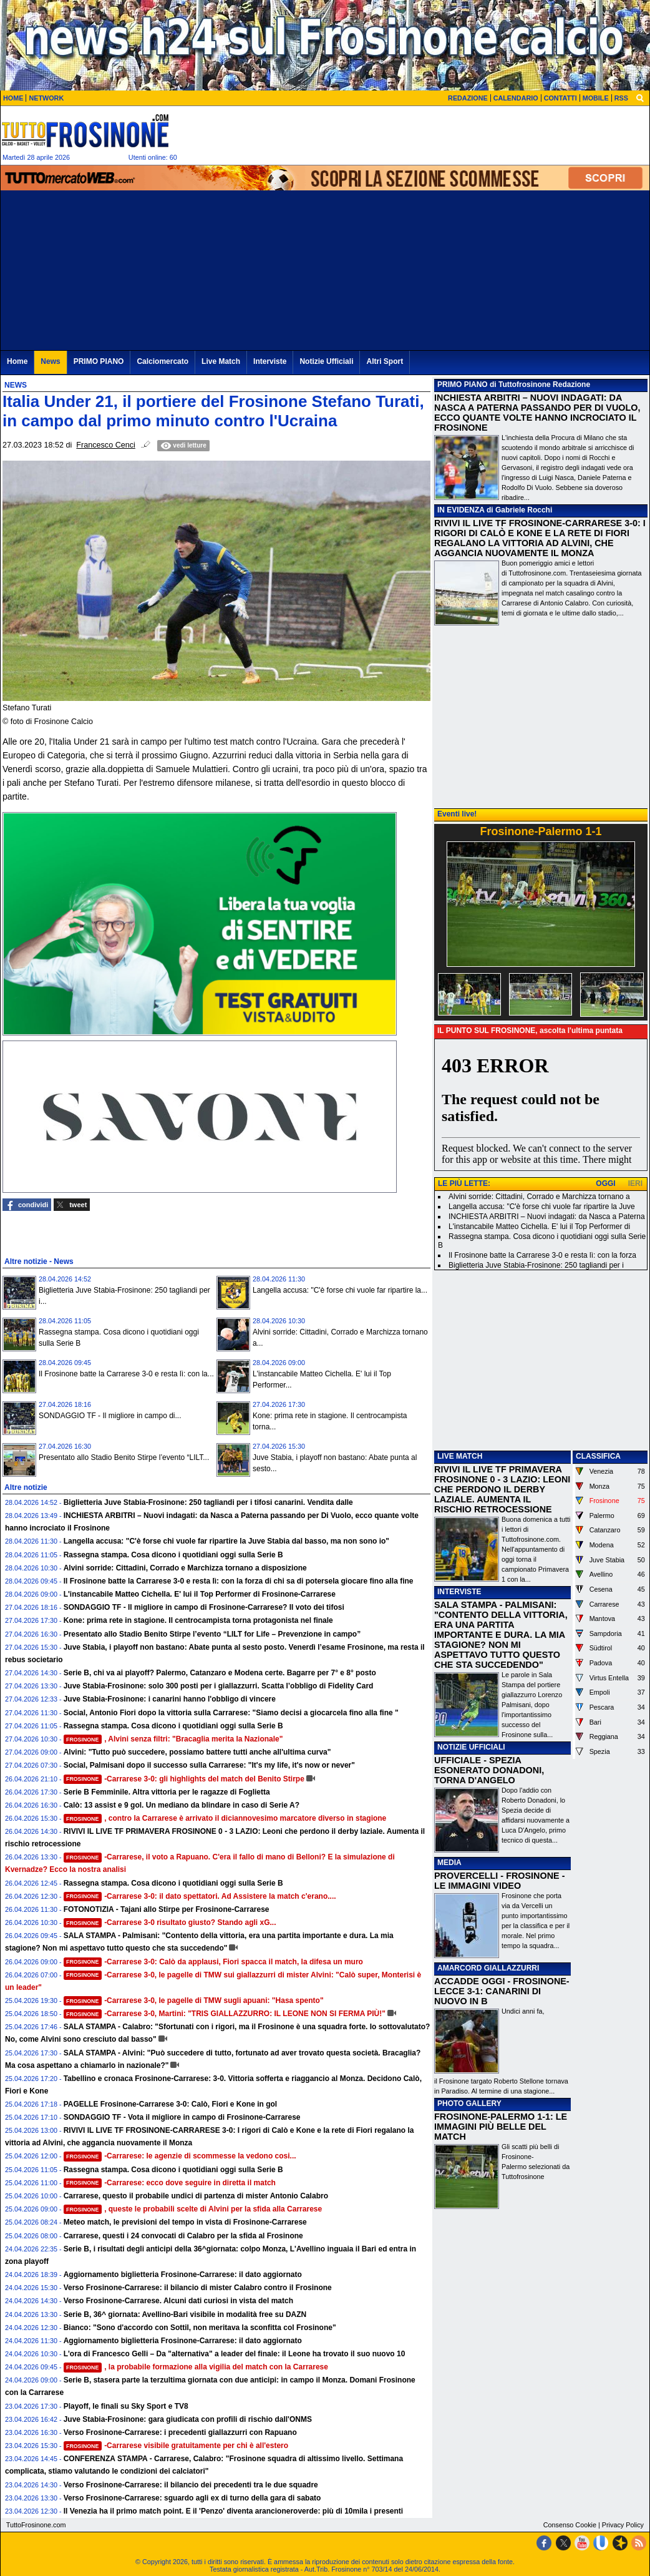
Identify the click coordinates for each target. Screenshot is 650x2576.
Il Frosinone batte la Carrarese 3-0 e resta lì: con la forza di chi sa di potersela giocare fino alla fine (239, 1581)
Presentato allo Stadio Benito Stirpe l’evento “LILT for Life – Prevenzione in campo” (212, 1634)
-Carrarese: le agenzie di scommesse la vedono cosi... (180, 2156)
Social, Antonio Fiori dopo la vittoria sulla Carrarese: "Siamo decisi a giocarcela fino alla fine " (231, 1712)
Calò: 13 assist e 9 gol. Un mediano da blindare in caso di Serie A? (181, 1805)
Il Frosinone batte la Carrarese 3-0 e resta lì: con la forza (542, 1255)
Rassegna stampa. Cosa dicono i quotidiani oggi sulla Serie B (173, 1554)
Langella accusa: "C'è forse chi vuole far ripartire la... (340, 1290)
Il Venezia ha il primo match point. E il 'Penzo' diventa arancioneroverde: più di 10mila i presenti (234, 2511)
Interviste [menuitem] (269, 361)
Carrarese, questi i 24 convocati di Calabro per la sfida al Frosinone (183, 2235)
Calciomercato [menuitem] (162, 361)
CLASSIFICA (598, 1456)
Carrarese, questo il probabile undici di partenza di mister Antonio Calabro (196, 2196)
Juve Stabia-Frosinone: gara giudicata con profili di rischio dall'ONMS (188, 2419)
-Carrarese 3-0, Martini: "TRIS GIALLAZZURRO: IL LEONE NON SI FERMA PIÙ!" (225, 2013)
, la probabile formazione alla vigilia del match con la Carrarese (196, 2367)
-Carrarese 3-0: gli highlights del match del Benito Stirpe (184, 1779)
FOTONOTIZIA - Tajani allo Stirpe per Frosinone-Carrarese (166, 1909)
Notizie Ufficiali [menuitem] (326, 361)
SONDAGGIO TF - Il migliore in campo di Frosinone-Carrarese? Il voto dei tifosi (204, 1607)
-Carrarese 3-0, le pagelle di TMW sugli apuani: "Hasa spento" (194, 2000)
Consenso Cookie (569, 2525)
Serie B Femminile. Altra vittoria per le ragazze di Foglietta (167, 1792)
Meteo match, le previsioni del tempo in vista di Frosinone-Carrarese (185, 2222)
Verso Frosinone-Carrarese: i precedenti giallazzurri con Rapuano (180, 2432)
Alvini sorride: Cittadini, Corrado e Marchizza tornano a (539, 1196)
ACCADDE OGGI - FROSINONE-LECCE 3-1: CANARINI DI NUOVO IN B (502, 1991)
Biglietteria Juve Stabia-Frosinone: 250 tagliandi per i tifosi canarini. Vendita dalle (208, 1502)
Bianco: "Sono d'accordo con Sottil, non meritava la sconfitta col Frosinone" (200, 2327)
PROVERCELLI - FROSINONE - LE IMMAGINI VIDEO (499, 1881)
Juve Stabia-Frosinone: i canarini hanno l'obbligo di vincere (170, 1699)
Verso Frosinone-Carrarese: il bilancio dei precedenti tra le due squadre (191, 2485)
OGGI (605, 1183)
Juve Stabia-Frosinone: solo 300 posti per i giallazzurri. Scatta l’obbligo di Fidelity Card (219, 1686)
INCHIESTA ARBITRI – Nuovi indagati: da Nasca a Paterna (547, 1216)
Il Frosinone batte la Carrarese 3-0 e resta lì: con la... (126, 1373)
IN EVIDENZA (461, 510)
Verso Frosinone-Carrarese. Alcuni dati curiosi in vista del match (178, 2300)
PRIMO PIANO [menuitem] (99, 361)
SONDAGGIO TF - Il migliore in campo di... (110, 1415)
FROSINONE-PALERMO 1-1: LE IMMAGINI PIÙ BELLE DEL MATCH (500, 2127)
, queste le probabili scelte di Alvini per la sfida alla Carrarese (193, 2209)
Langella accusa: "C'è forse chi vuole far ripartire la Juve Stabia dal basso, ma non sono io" (226, 1541)
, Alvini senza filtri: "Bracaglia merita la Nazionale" (173, 1739)
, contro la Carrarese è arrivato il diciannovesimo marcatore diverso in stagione (225, 1818)
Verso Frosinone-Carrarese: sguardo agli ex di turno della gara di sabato (192, 2498)
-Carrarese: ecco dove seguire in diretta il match (170, 2182)
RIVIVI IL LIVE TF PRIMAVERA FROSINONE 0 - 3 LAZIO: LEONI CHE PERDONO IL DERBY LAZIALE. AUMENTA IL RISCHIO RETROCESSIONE (502, 1489)
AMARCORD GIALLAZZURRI (488, 1968)
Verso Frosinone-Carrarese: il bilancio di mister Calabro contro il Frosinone (198, 2287)
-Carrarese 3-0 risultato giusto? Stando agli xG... (170, 1922)
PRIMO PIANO (462, 384)
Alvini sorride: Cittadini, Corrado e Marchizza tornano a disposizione (185, 1568)
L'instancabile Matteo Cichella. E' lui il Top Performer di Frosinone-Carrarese (200, 1594)
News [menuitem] (50, 361)
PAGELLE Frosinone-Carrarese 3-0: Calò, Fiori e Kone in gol (171, 2104)
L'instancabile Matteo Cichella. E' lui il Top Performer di (539, 1226)
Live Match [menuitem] (220, 361)
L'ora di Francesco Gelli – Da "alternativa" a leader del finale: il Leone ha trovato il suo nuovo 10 (234, 2353)
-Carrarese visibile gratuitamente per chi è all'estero (176, 2445)
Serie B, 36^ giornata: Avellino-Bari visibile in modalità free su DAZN (185, 2314)
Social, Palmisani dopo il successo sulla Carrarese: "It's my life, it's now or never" (209, 1765)
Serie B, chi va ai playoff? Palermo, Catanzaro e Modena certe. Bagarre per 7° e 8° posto (220, 1672)
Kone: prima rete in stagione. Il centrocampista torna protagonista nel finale (198, 1620)
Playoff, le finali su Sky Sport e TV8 (126, 2406)
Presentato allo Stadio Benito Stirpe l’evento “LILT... (124, 1457)
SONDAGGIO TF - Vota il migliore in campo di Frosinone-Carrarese (182, 2117)
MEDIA (449, 1862)
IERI (635, 1183)
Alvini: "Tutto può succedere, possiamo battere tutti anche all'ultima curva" (197, 1752)
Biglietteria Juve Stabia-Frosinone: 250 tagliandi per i (536, 1265)
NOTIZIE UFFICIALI (471, 1747)
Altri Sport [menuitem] (384, 361)
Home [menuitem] (17, 361)
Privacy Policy (623, 2525)
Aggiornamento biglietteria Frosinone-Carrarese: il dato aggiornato (183, 2274)
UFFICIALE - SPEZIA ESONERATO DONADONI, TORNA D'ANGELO (489, 1770)
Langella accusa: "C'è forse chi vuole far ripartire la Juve (542, 1206)
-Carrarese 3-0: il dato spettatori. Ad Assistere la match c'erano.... (200, 1896)
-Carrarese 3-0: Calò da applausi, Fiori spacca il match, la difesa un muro (213, 1961)
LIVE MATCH (459, 1456)
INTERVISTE (459, 1591)
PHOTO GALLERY (469, 2103)
